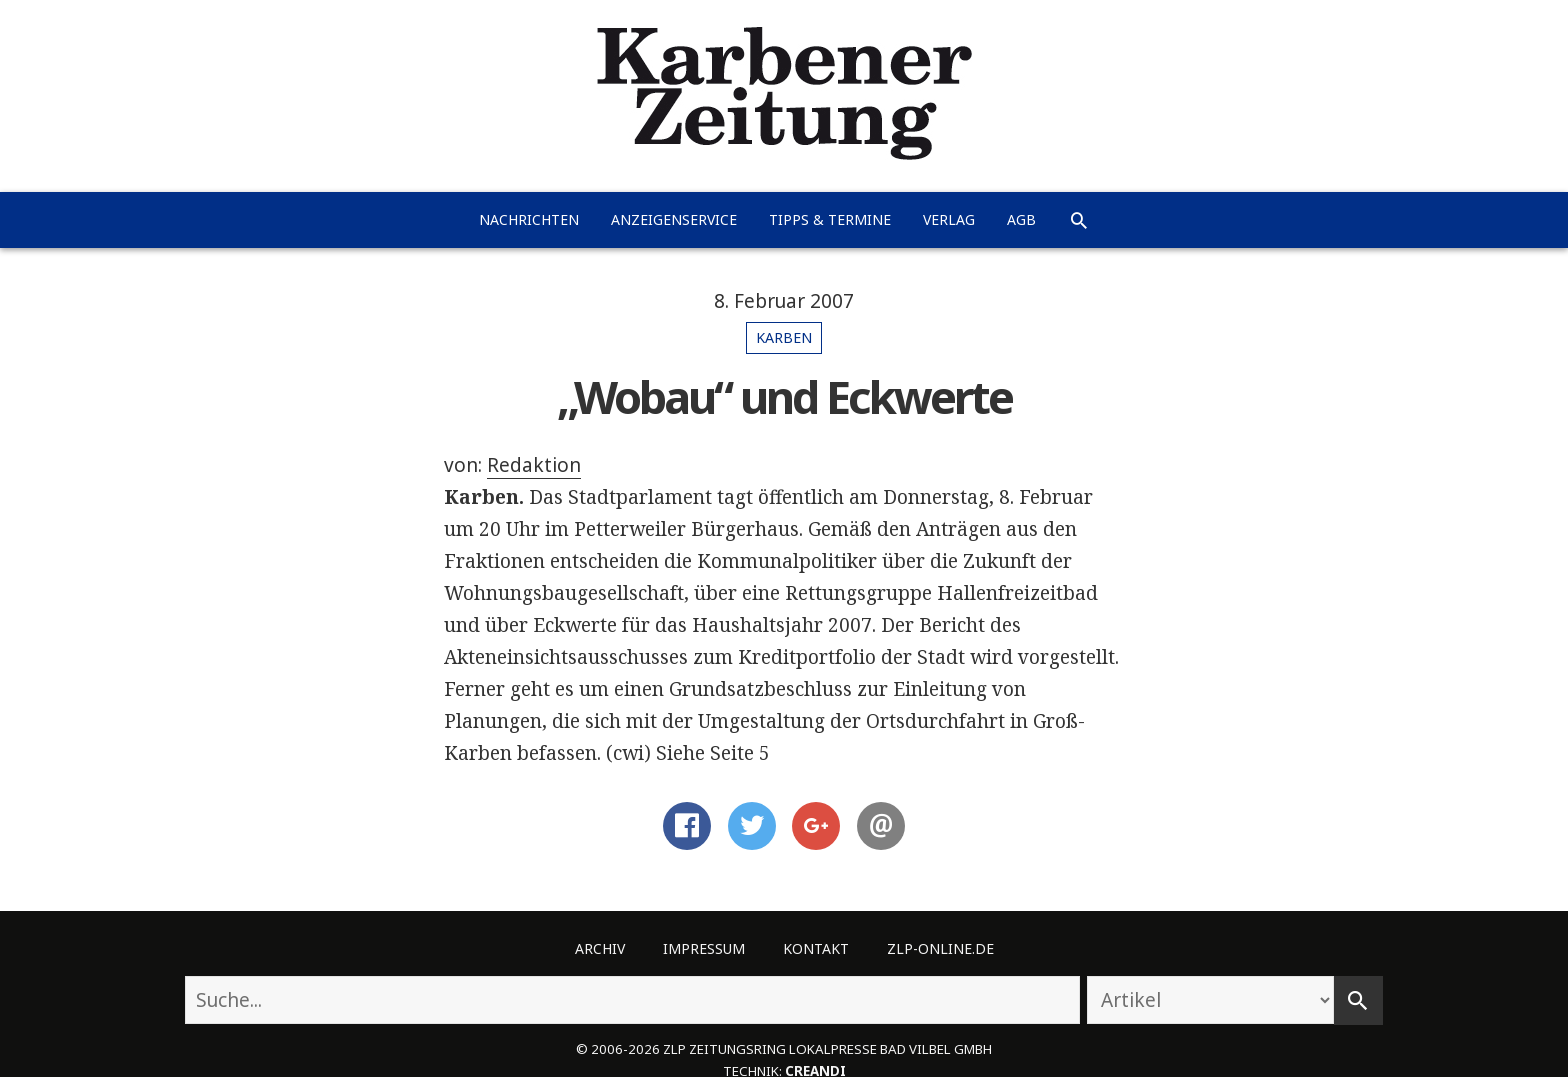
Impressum (704, 948)
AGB (1021, 219)
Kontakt (816, 948)
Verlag (949, 219)
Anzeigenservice (674, 219)
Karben (784, 337)
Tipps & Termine (830, 219)
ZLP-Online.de (940, 948)
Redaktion (534, 465)
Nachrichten (529, 219)
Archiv (600, 948)
